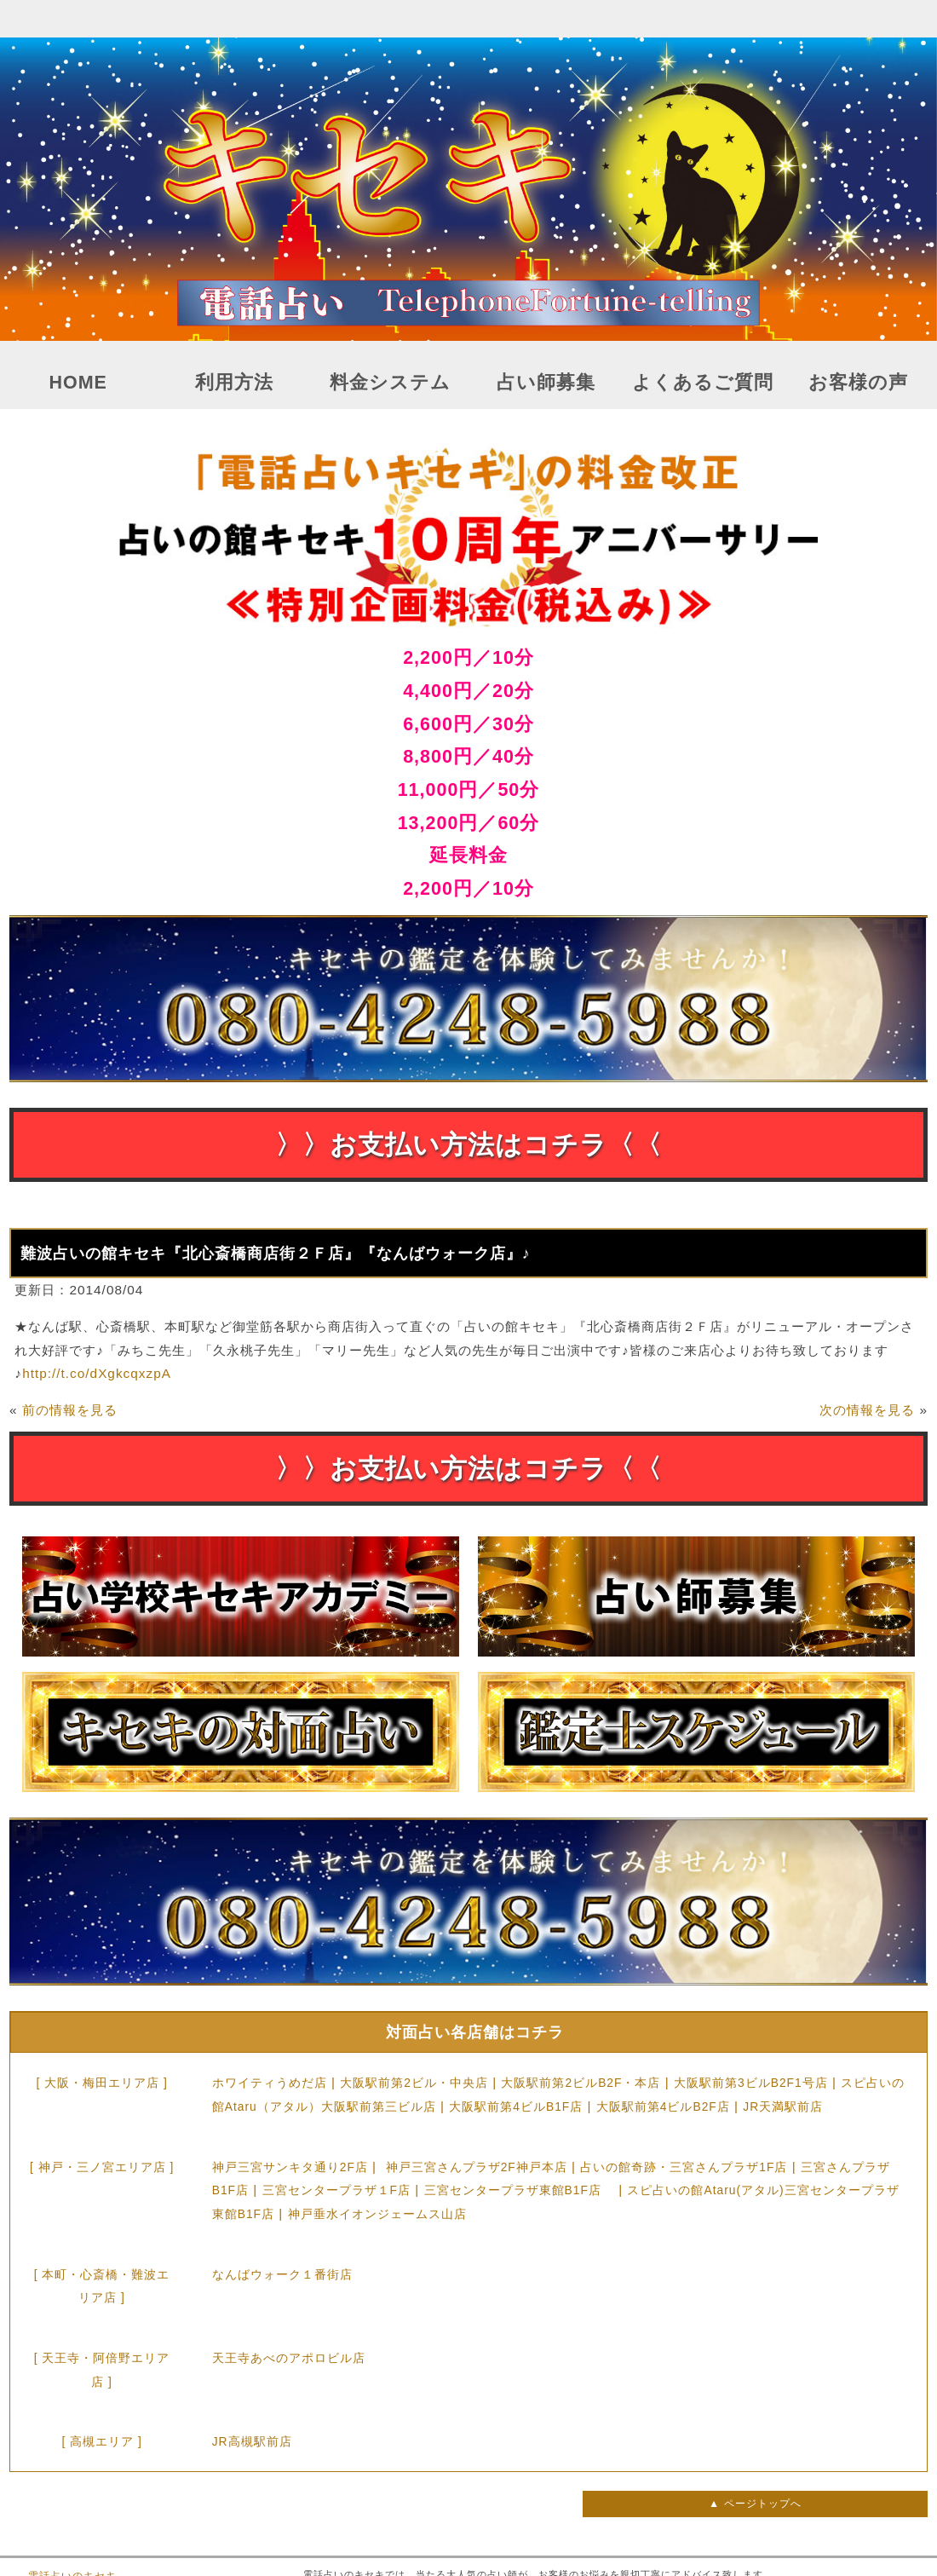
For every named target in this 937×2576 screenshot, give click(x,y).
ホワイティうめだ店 (269, 2082)
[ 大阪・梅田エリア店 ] (101, 2082)
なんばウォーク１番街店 (282, 2274)
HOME (78, 382)
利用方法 (234, 382)
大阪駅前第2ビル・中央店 (414, 2082)
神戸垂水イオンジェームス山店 (377, 2214)
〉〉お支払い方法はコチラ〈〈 (468, 1145)
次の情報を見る (867, 1410)
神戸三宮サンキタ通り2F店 (290, 2167)
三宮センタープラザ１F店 (336, 2190)
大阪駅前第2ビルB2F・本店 (580, 2082)
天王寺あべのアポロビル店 (288, 2358)
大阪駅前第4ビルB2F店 (663, 2106)
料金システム (390, 382)
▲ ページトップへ (755, 2504)
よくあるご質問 (702, 382)
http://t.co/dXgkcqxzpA (96, 1373)
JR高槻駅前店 (252, 2441)
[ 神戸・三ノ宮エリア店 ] (102, 2167)
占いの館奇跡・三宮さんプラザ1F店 (683, 2167)
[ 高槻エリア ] (101, 2441)
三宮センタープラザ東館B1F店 (519, 2190)
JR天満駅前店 (783, 2106)
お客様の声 (858, 382)
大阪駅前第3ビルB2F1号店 (751, 2082)
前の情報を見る (70, 1410)
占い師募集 (546, 382)
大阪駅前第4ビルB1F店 (516, 2106)
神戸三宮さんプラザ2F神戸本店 (476, 2167)
